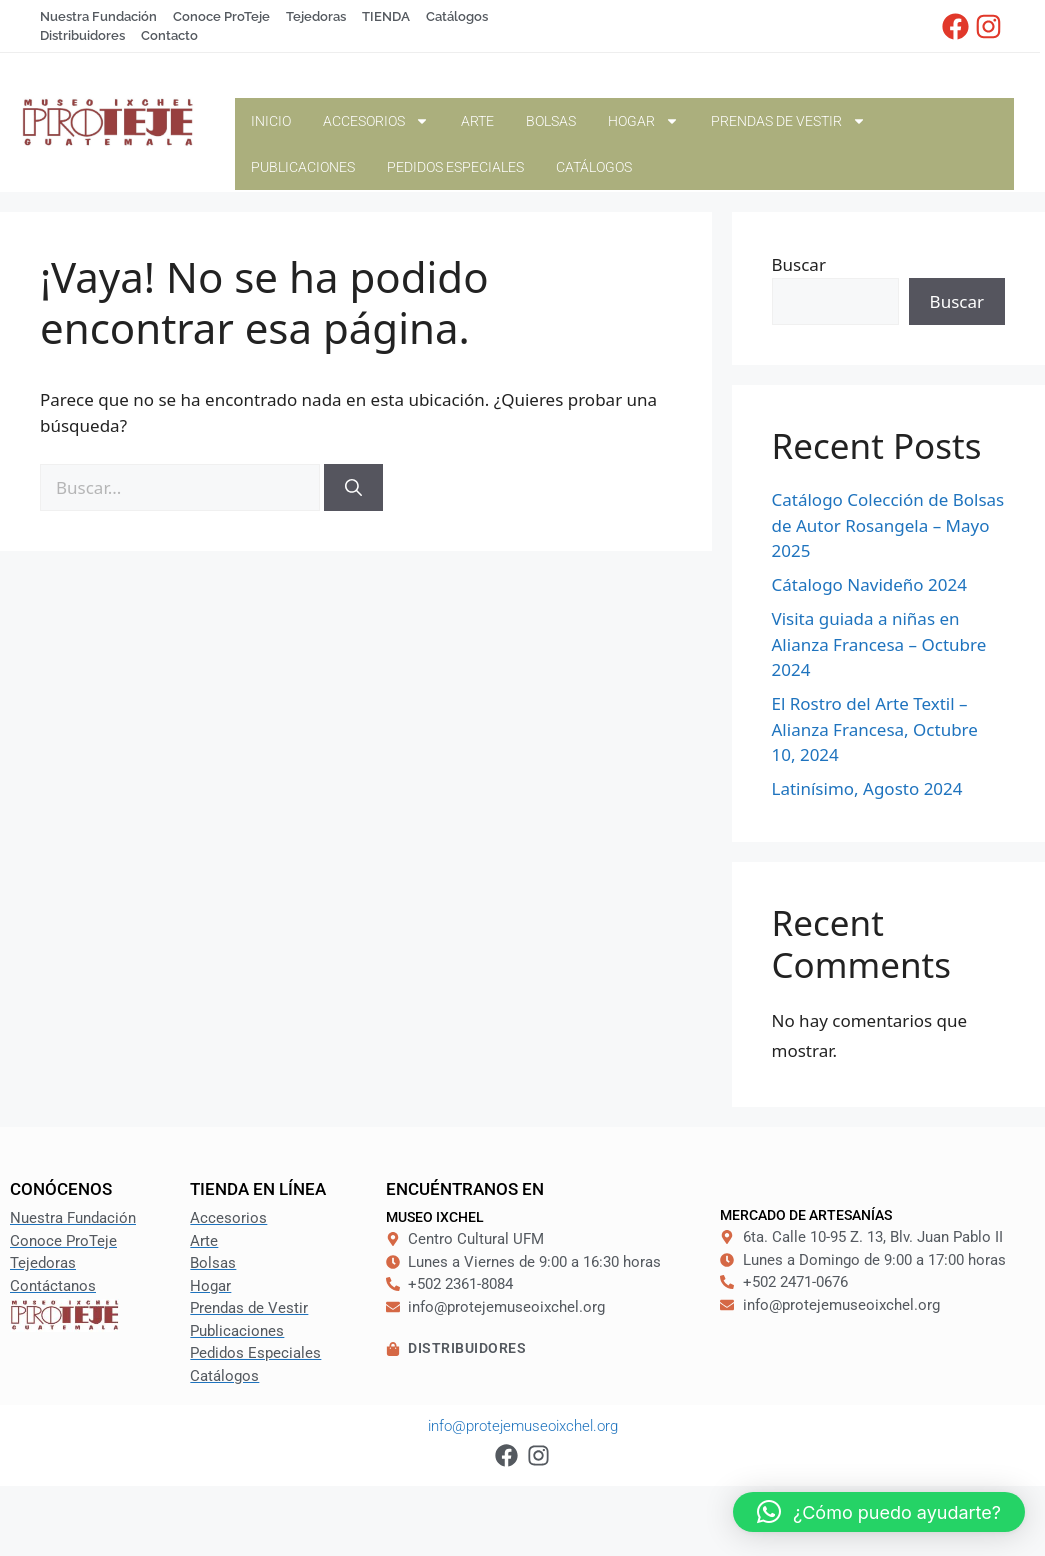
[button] (879, 1512)
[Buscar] (353, 488)
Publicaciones (303, 167)
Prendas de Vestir (788, 121)
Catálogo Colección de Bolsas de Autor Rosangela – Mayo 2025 (888, 525)
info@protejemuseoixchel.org (523, 1426)
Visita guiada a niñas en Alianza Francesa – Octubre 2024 (879, 644)
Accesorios (376, 121)
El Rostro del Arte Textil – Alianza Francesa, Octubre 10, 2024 (875, 729)
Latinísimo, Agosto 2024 (867, 788)
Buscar (799, 264)
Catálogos (594, 167)
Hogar (643, 121)
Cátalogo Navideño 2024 (869, 584)
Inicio (271, 121)
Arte (477, 121)
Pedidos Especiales (455, 167)
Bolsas (551, 121)
